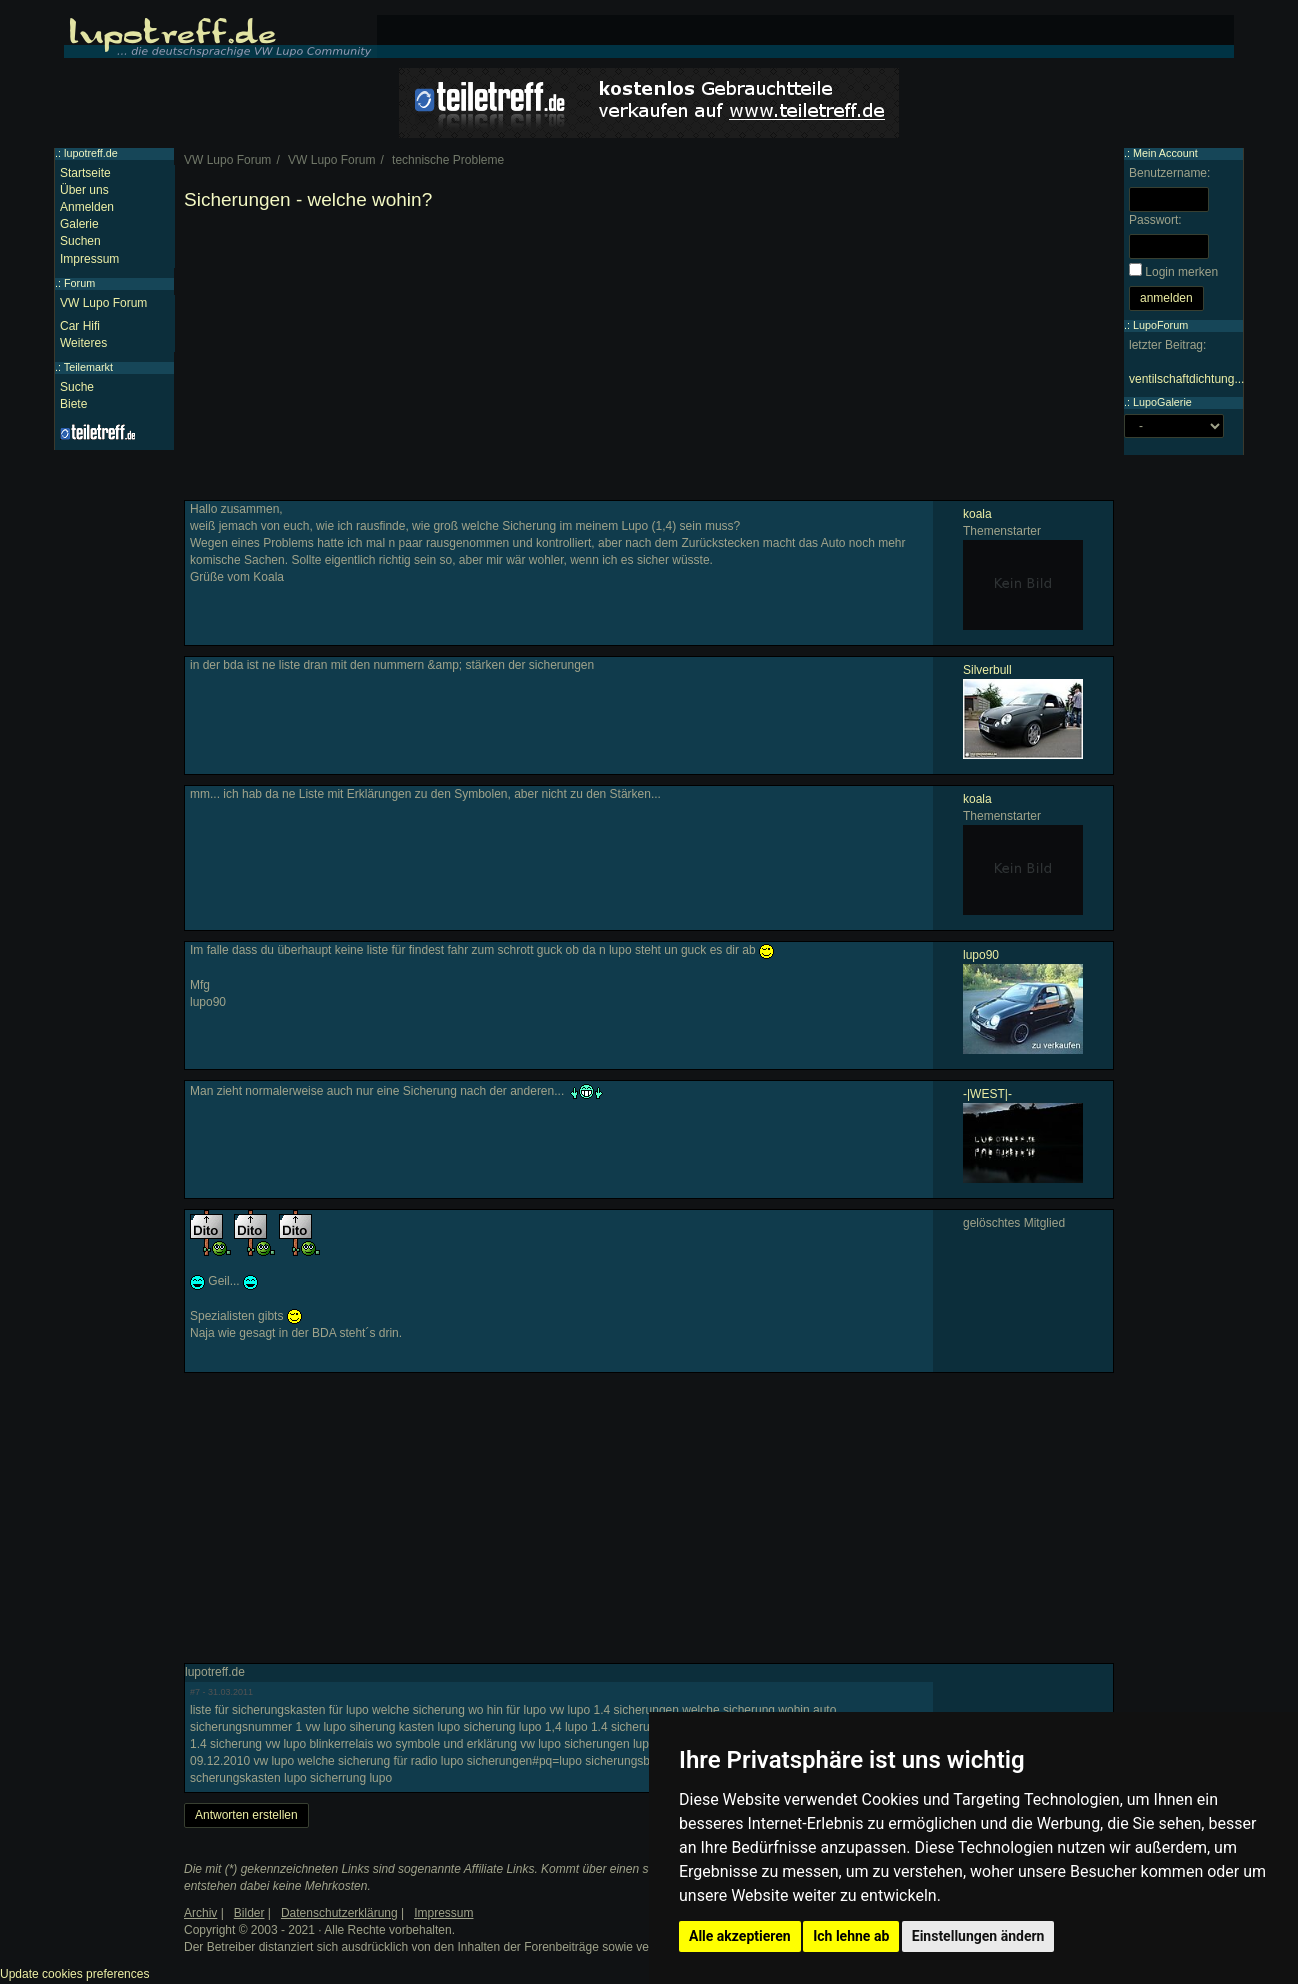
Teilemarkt (88, 367)
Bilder (249, 1913)
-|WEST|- (987, 1094)
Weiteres (83, 343)
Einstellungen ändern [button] (978, 1936)
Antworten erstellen (246, 1815)
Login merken (1181, 272)
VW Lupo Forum (103, 303)
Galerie (79, 224)
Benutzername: (1169, 173)
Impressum (89, 259)
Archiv (200, 1913)
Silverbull (987, 670)
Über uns (84, 190)
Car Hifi (80, 326)
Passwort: (1155, 220)
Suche (77, 387)
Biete (73, 404)
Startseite (85, 173)
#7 (195, 1692)
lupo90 (981, 955)
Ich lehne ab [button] (851, 1936)
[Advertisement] (649, 360)
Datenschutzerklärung (339, 1913)
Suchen (80, 241)
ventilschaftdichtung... (1186, 379)
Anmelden (87, 207)
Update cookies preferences (74, 1974)
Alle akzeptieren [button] (740, 1936)
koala (977, 514)
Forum (79, 283)
